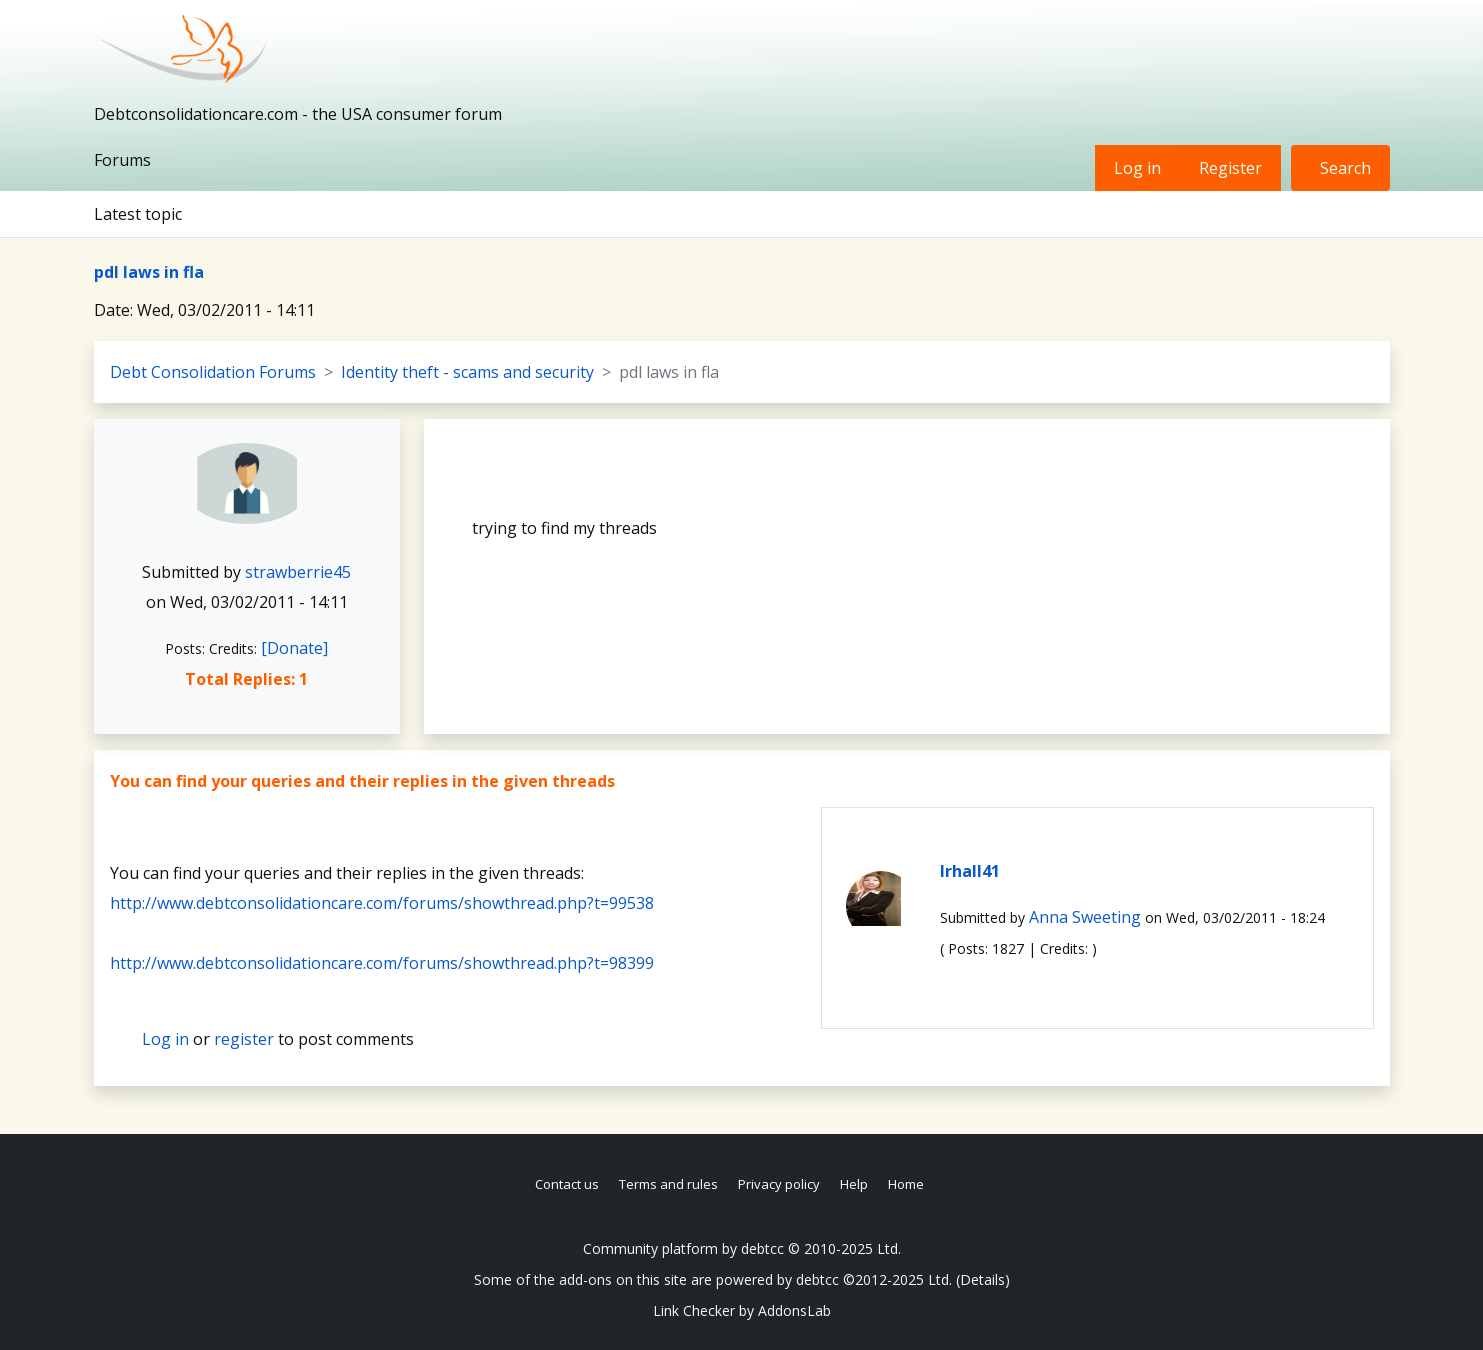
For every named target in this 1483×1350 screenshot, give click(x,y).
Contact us (567, 1184)
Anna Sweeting (1085, 917)
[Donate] (294, 648)
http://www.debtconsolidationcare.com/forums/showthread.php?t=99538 (382, 903)
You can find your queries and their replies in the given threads (362, 781)
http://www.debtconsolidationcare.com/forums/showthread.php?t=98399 (382, 963)
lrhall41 (970, 871)
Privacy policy (779, 1184)
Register (1230, 168)
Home (906, 1184)
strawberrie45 (298, 572)
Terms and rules (668, 1184)
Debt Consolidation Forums (213, 372)
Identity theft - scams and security (467, 372)
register (244, 1039)
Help (854, 1184)
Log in (1137, 168)
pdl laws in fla (149, 272)
